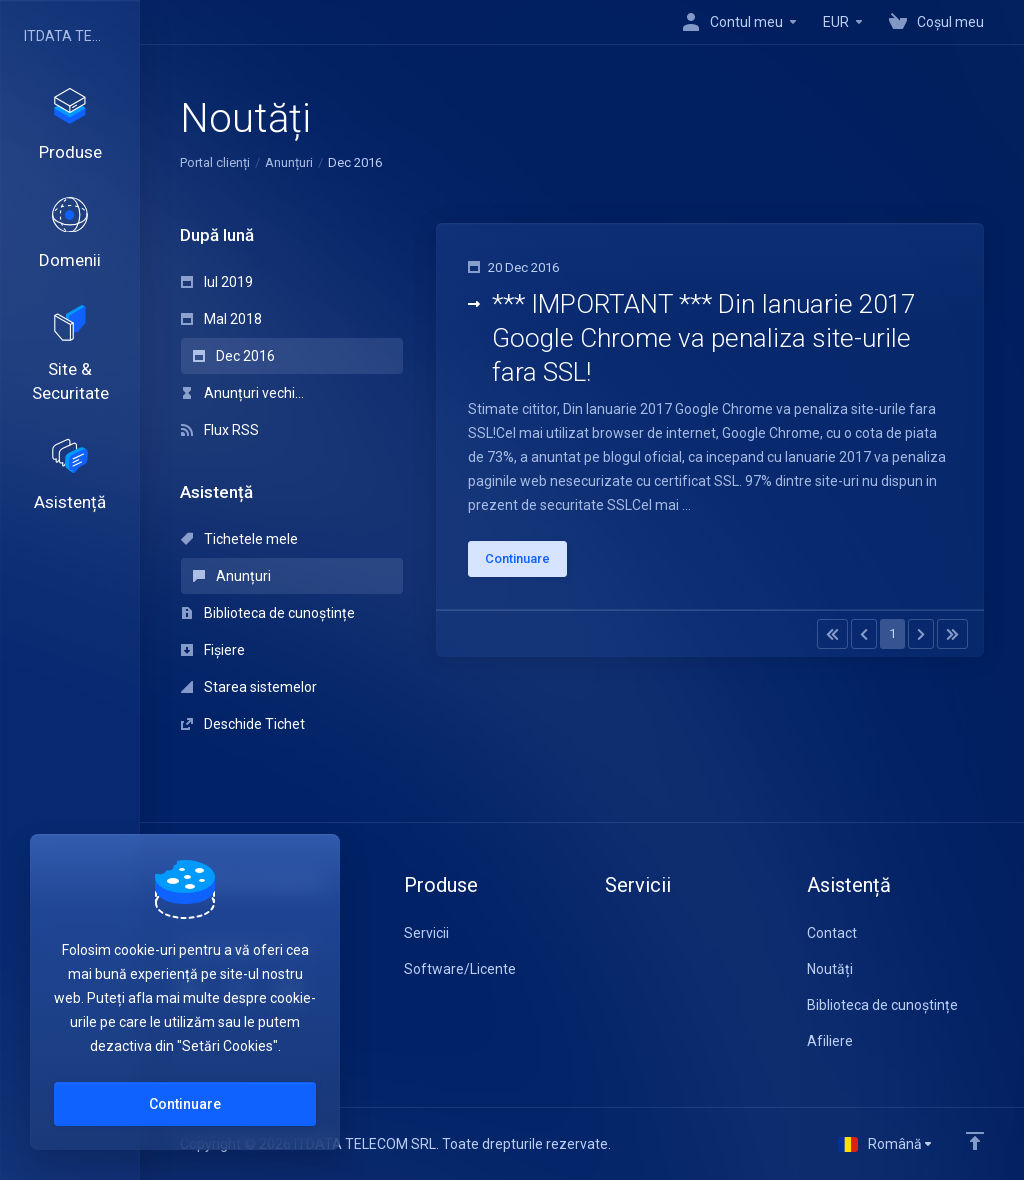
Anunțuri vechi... (242, 393)
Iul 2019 (217, 282)
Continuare (185, 1104)
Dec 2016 (234, 356)
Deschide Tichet (243, 724)
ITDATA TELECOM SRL (65, 36)
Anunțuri (289, 162)
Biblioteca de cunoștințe (268, 613)
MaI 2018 (221, 319)
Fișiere (213, 650)
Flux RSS (220, 430)
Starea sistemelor (249, 687)
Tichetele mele (239, 539)
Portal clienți (215, 162)
